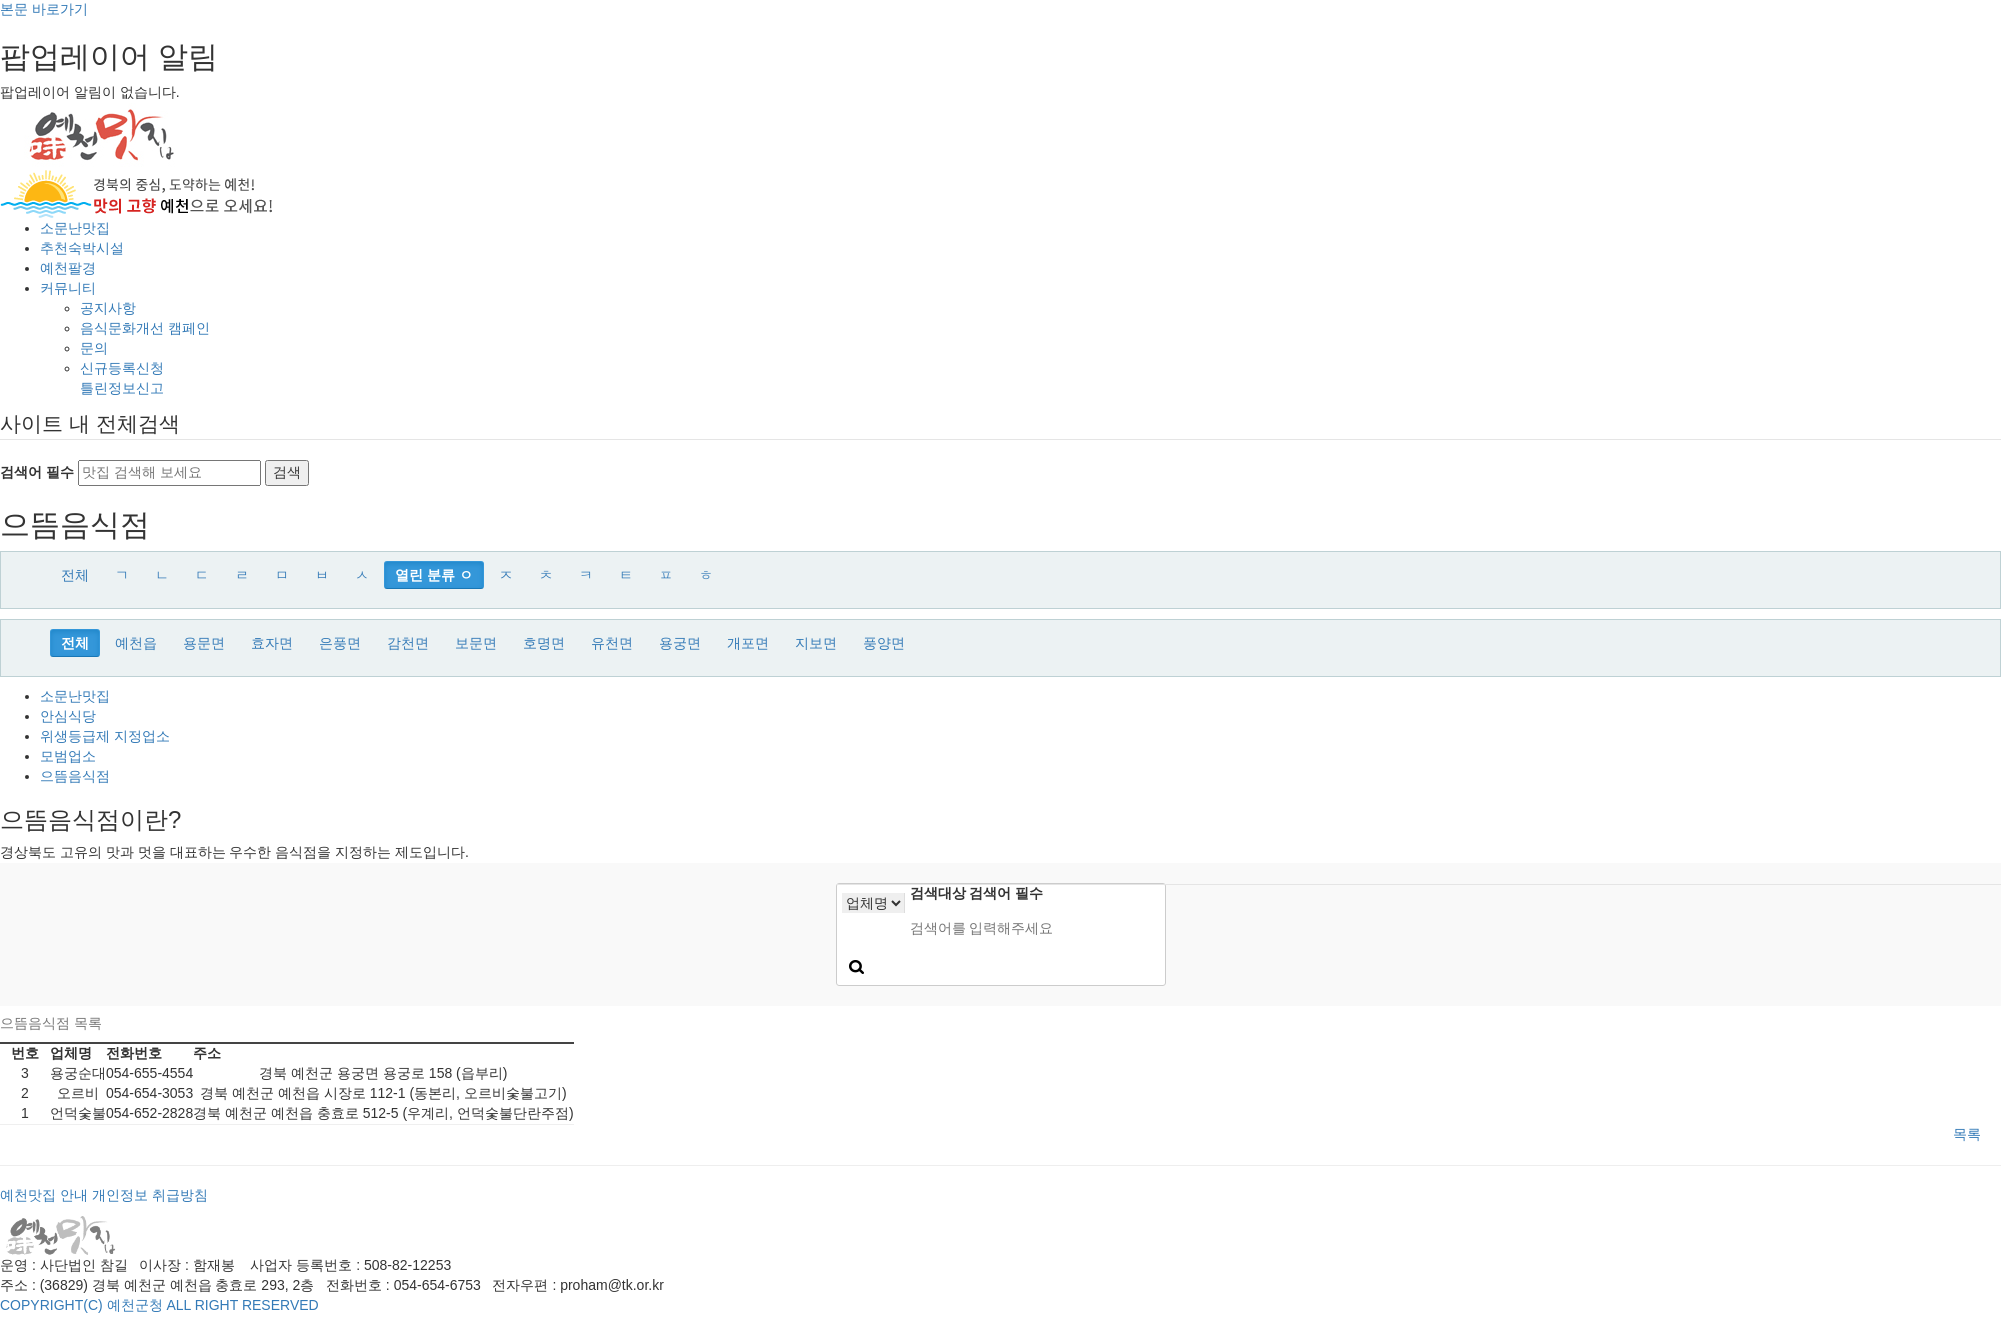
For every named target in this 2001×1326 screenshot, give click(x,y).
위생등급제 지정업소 (105, 736)
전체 (75, 575)
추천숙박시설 (82, 248)
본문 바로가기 (44, 9)
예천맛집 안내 (44, 1195)
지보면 (816, 643)
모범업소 (68, 756)
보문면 (476, 643)
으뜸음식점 (75, 776)
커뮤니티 (68, 288)
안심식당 (68, 716)
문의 (94, 348)
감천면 (408, 643)
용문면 (204, 643)
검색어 (1006, 893)
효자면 (272, 643)
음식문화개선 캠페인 (145, 328)
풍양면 (884, 643)
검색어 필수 (37, 472)
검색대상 (938, 893)
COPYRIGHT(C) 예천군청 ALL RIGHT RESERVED (159, 1305)
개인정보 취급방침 (150, 1195)
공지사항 (108, 308)
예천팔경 (68, 268)
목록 (1967, 1134)
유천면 (612, 643)
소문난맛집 (75, 228)
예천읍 (136, 643)
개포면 (748, 643)
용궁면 (680, 643)
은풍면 (340, 643)
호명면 (544, 643)
